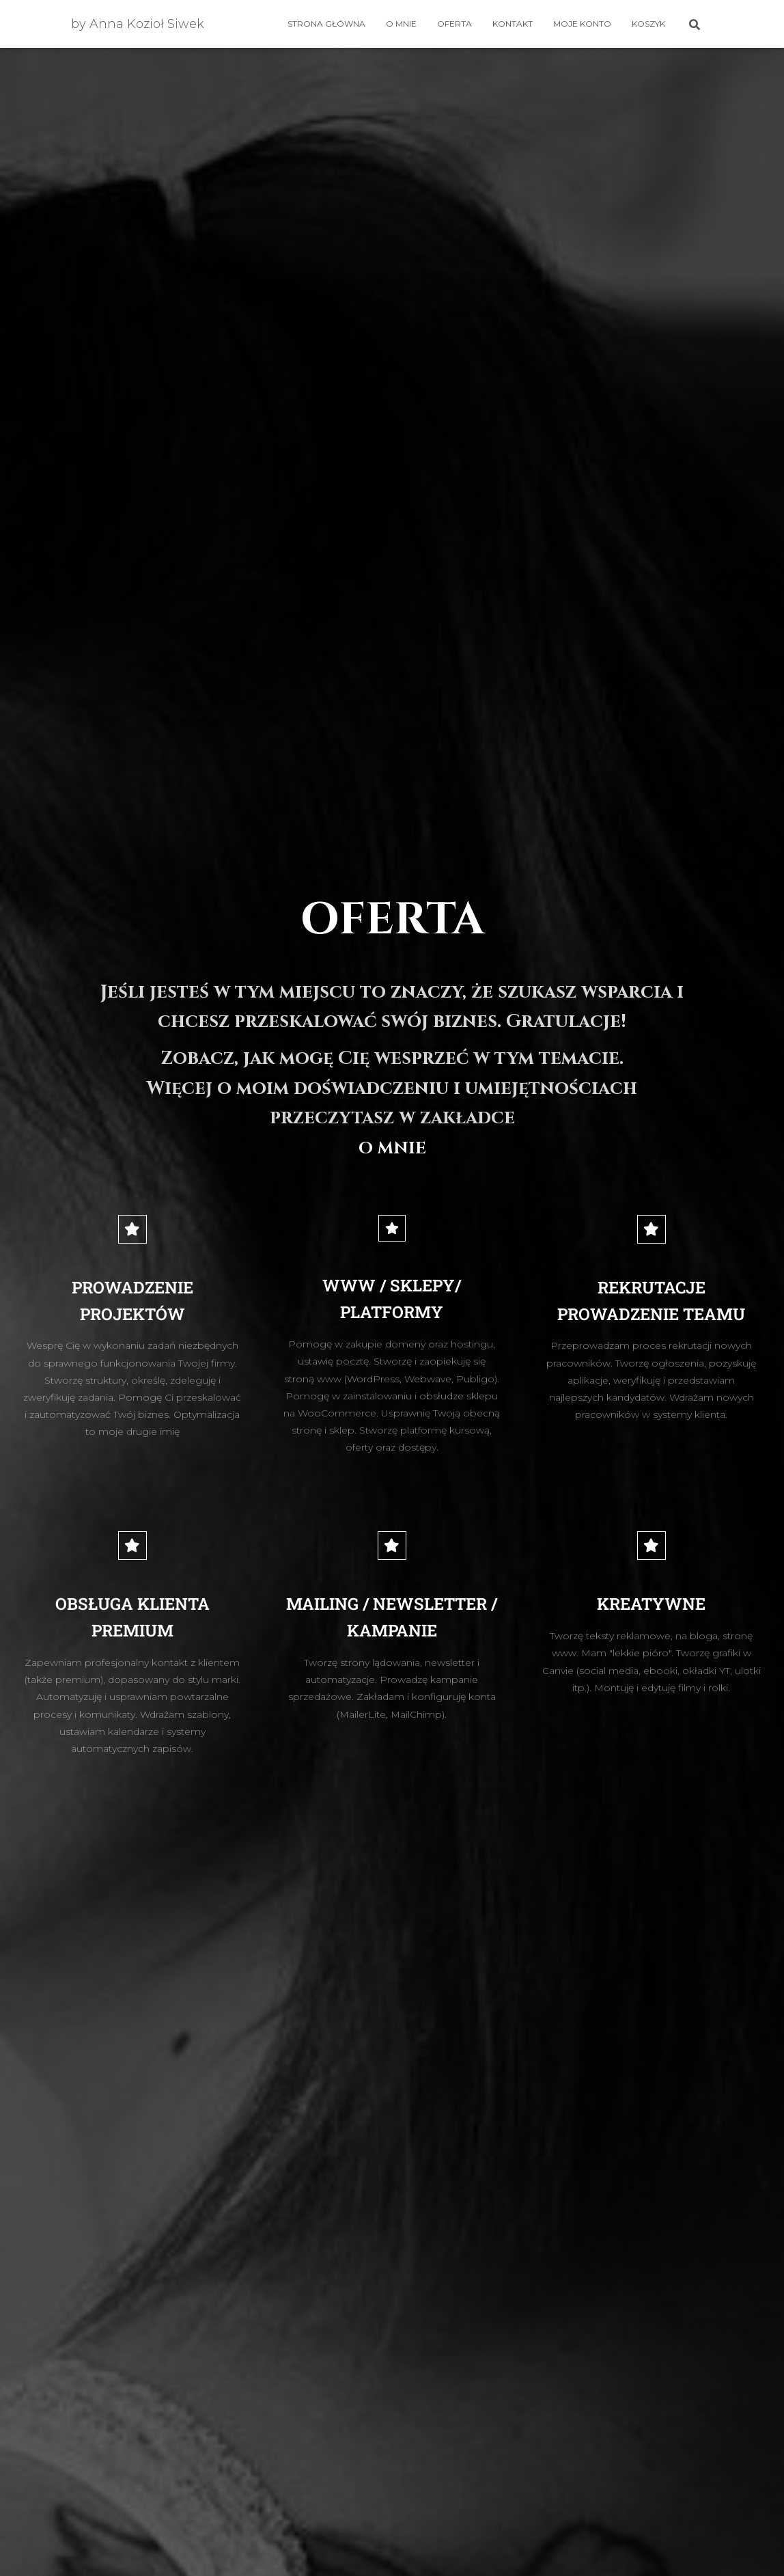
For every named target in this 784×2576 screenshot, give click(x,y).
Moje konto (582, 23)
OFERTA (454, 23)
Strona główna (326, 23)
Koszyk (648, 23)
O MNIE (392, 1147)
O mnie (401, 23)
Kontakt (512, 23)
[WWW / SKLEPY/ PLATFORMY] (392, 1228)
